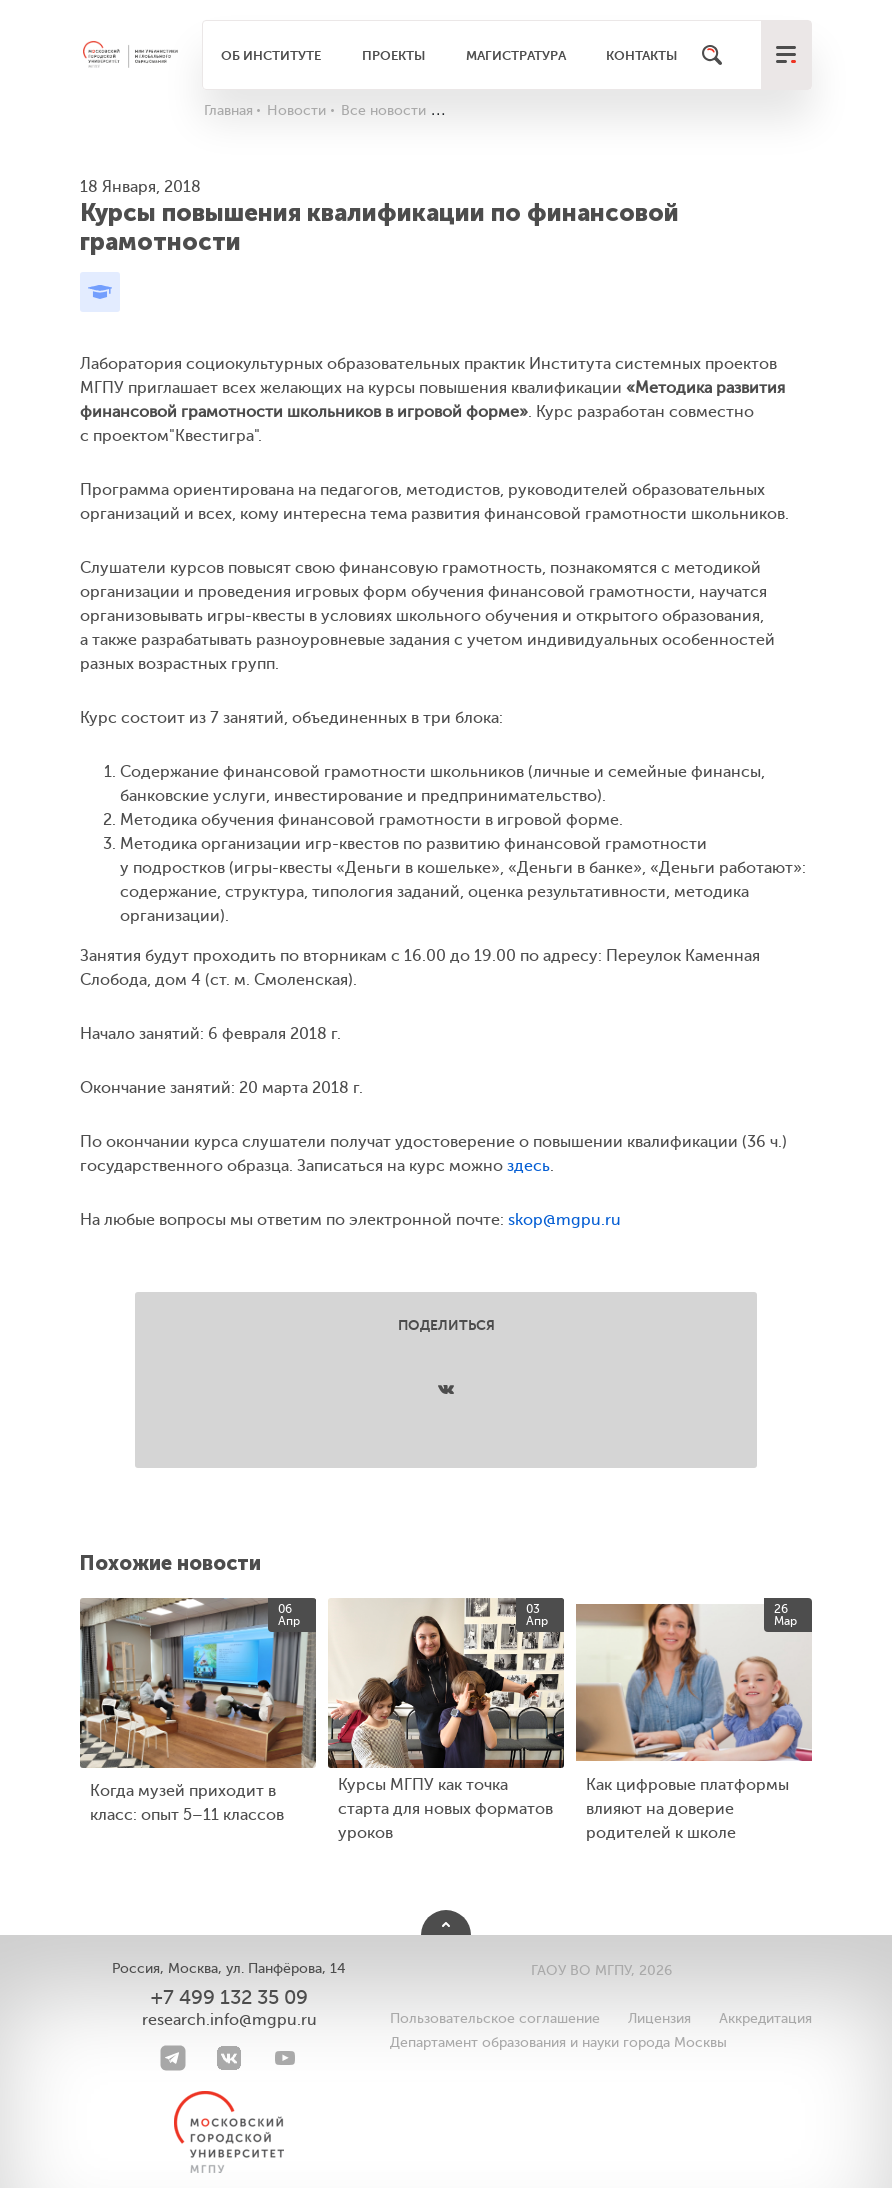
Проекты (393, 55)
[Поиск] (712, 55)
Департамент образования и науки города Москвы (558, 2042)
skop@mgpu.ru (564, 1220)
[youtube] (285, 2058)
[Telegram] (173, 2058)
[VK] (229, 2058)
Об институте (271, 55)
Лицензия (659, 2018)
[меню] (786, 55)
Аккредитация (765, 2018)
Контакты (641, 55)
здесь (528, 1166)
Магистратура (516, 55)
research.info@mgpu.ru (229, 2020)
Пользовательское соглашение (495, 2018)
